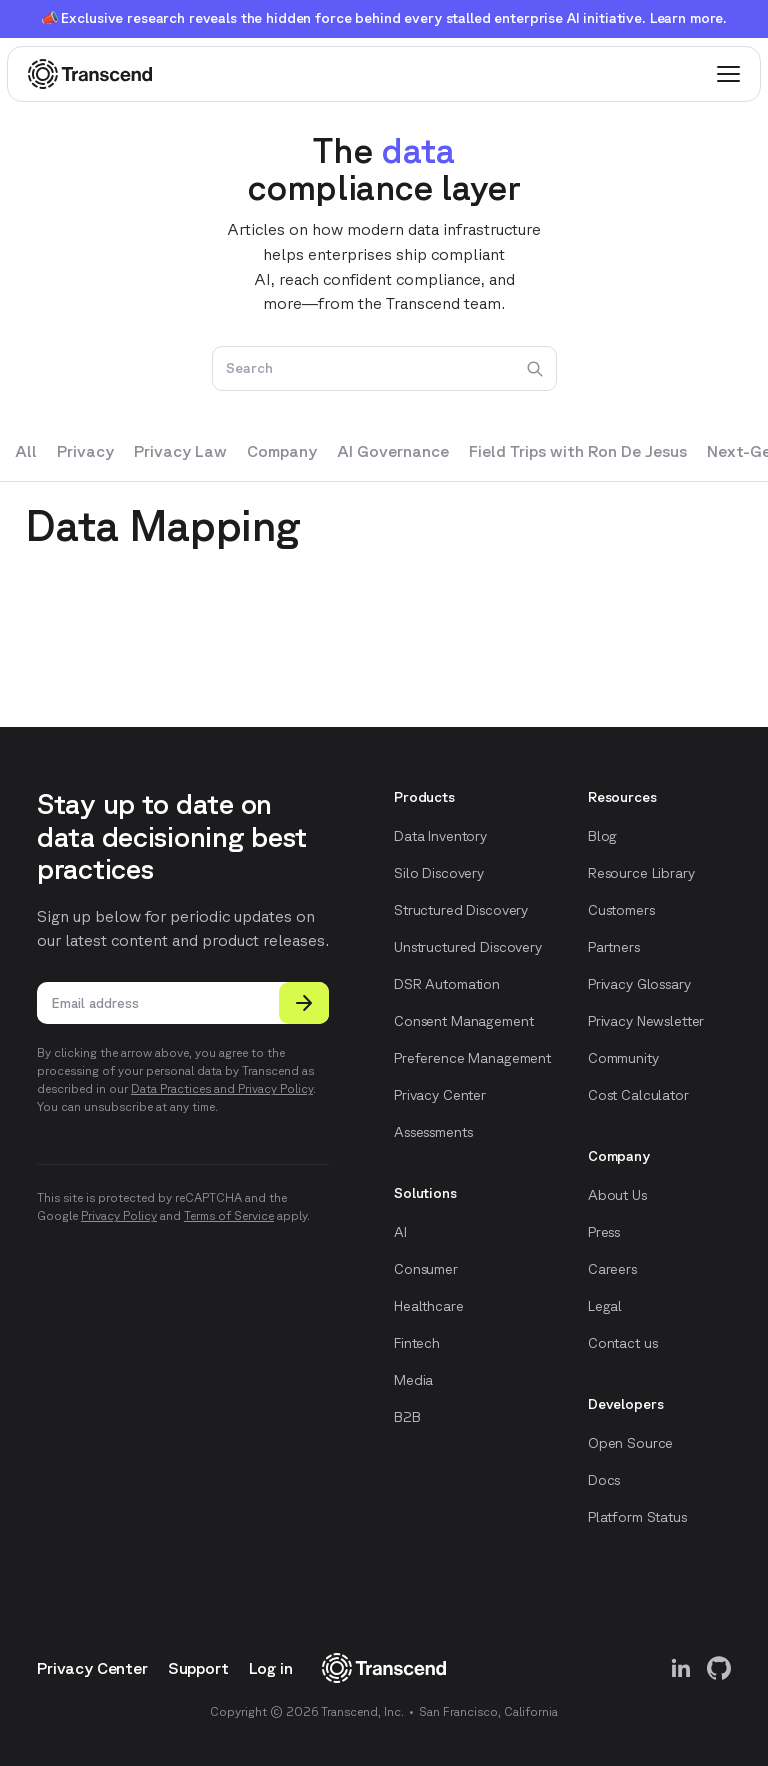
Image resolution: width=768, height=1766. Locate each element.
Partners (614, 947)
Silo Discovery (439, 873)
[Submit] (304, 1003)
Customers (621, 910)
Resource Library (641, 873)
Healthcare (429, 1306)
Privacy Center (440, 1095)
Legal (605, 1306)
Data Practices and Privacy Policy (222, 1088)
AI (400, 1232)
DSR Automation (447, 984)
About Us (617, 1195)
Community (623, 1058)
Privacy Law (180, 451)
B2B (407, 1417)
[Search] (384, 369)
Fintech (417, 1343)
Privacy (85, 451)
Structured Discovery (461, 910)
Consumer (426, 1269)
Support (198, 1668)
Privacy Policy (119, 1215)
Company (282, 451)
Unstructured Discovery (468, 947)
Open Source (630, 1443)
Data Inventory (440, 836)
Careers (612, 1269)
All (26, 451)
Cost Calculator (638, 1095)
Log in (271, 1668)
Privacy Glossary (639, 984)
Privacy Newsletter (646, 1021)
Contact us (623, 1343)
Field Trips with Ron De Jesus (578, 451)
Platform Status (637, 1517)
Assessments (433, 1132)
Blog (602, 836)
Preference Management (472, 1058)
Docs (604, 1480)
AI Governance (393, 451)
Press (604, 1232)
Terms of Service (229, 1215)
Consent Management (463, 1021)
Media (413, 1380)
